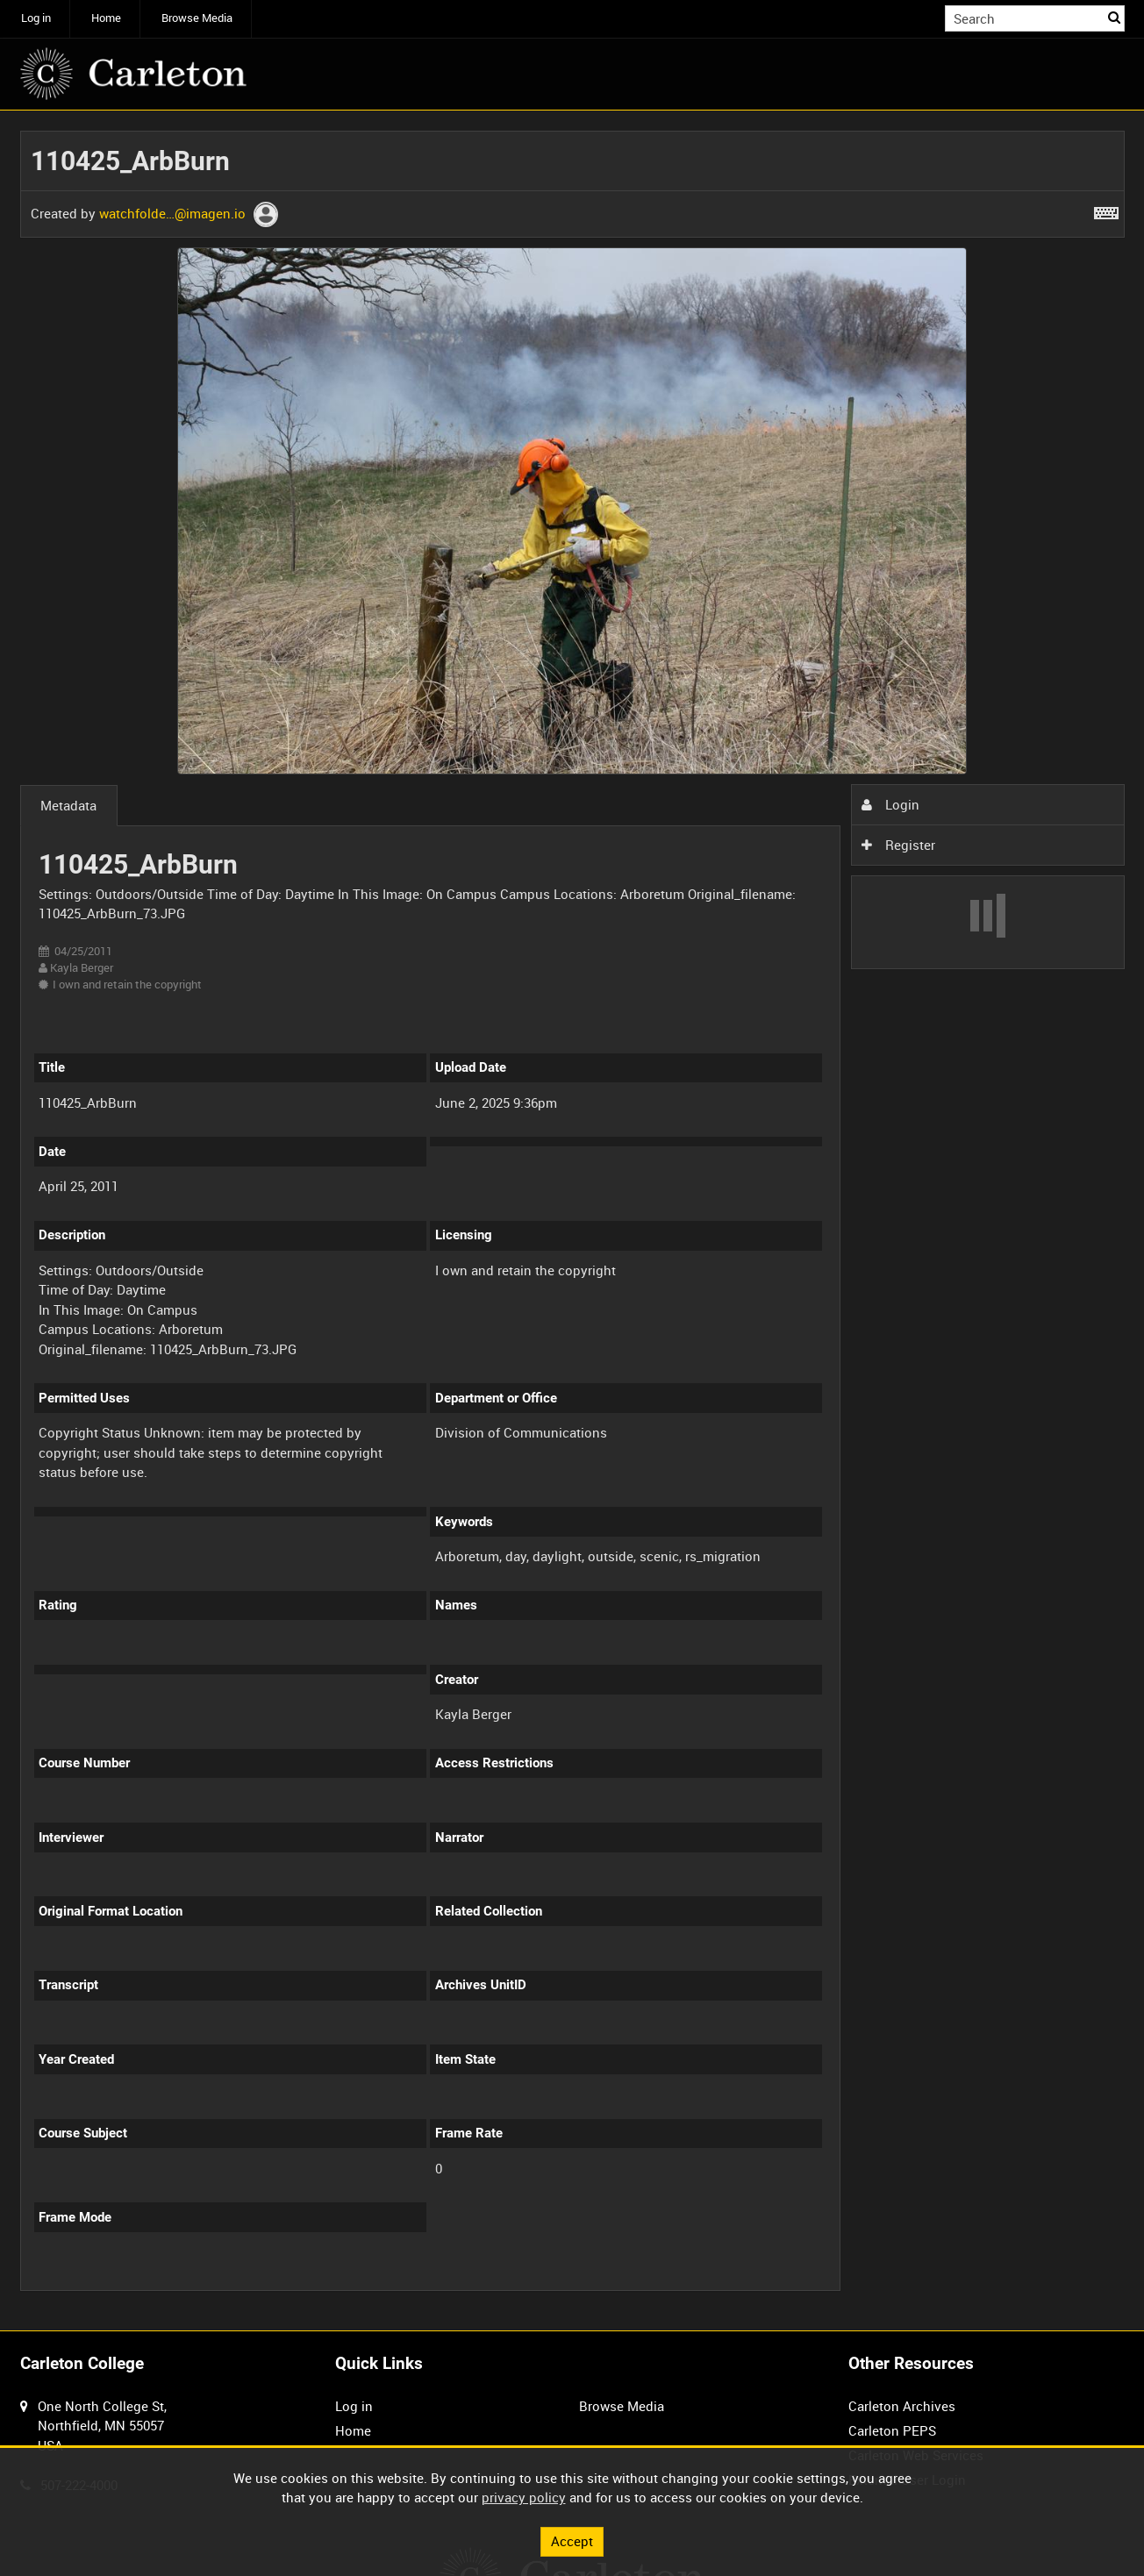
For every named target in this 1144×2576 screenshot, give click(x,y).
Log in (36, 18)
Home (106, 18)
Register (898, 844)
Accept (572, 2541)
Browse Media (196, 18)
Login (890, 804)
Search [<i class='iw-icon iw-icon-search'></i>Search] (1114, 17)
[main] (572, 1220)
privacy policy (524, 2497)
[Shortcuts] (1106, 209)
